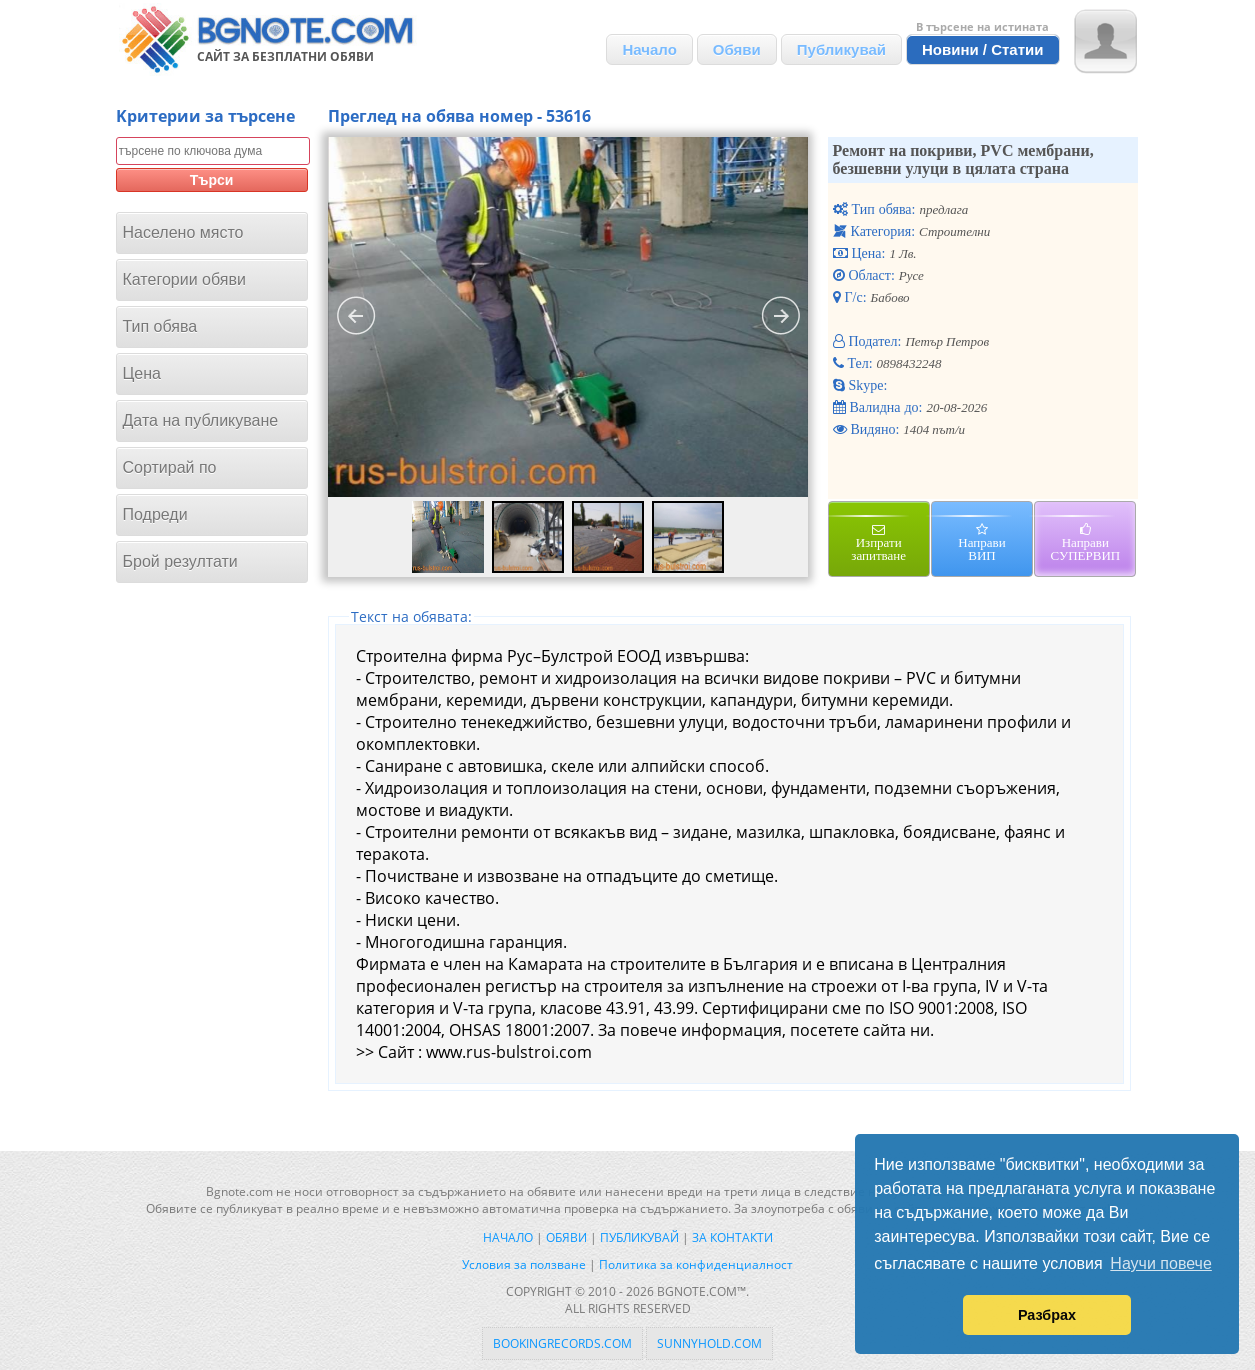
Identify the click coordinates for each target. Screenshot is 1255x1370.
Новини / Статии (983, 49)
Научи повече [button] (1160, 1263)
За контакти (732, 1237)
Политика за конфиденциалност (696, 1264)
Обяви (737, 49)
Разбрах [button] (1047, 1315)
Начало (649, 49)
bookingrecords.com (562, 1343)
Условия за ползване (524, 1264)
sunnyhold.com (709, 1343)
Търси (212, 180)
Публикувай (841, 49)
